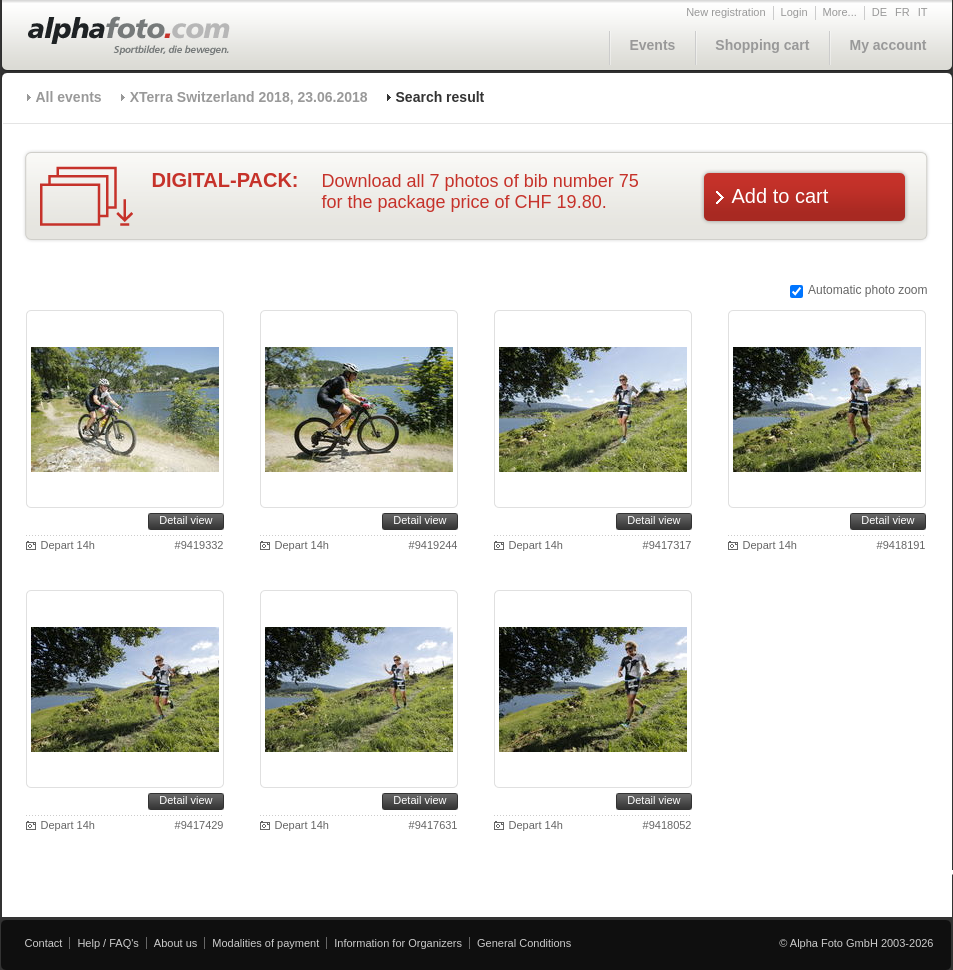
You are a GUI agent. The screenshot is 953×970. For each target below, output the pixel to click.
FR (902, 12)
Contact (44, 943)
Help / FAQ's (107, 943)
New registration (725, 12)
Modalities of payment (265, 943)
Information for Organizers (398, 943)
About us (175, 943)
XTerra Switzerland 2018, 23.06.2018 (249, 97)
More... (840, 12)
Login (794, 12)
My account (887, 45)
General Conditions (524, 943)
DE (879, 12)
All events (69, 97)
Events (652, 45)
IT (923, 12)
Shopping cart (762, 45)
